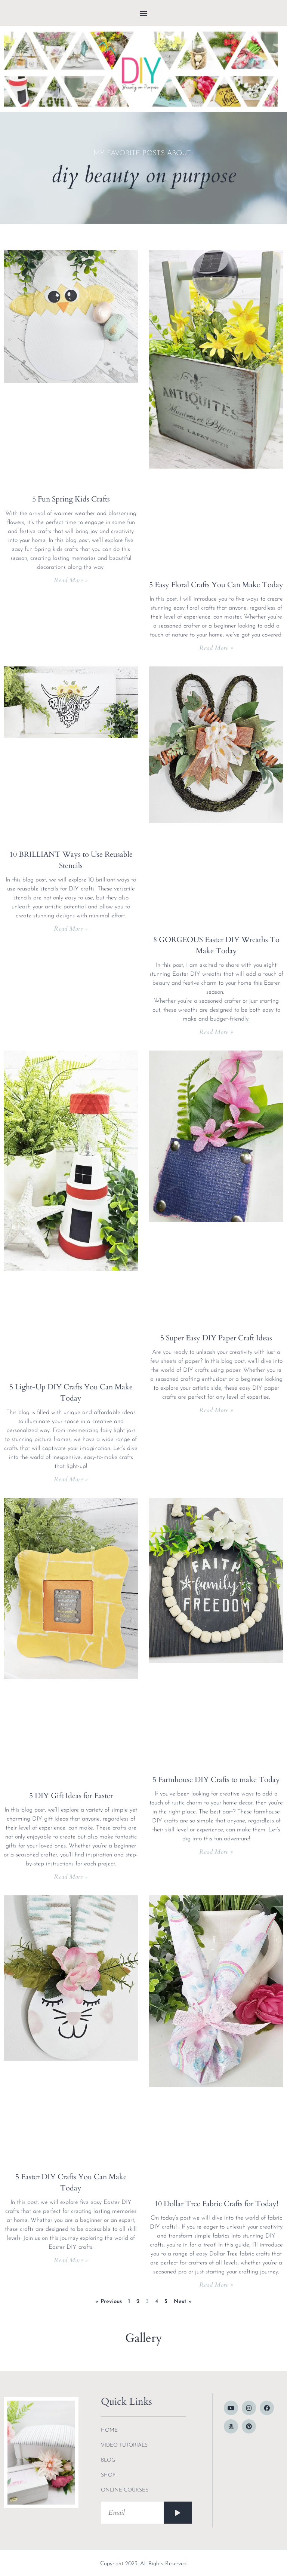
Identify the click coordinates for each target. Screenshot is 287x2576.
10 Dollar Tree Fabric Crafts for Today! (216, 2204)
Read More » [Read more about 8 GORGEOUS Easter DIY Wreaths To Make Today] (216, 1032)
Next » (183, 2301)
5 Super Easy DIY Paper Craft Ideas (216, 1338)
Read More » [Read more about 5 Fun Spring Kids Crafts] (71, 580)
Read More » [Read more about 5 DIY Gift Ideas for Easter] (71, 1877)
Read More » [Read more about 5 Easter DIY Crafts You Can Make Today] (71, 2260)
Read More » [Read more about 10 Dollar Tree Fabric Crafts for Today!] (216, 2285)
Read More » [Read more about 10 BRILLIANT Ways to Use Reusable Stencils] (71, 928)
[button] (144, 13)
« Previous (108, 2301)
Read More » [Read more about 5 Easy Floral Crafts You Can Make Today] (216, 648)
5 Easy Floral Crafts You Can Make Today (216, 585)
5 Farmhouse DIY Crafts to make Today (216, 1780)
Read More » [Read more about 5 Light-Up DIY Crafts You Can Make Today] (71, 1479)
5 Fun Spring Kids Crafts (71, 499)
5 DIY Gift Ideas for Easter (71, 1796)
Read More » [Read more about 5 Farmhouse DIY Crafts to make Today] (216, 1851)
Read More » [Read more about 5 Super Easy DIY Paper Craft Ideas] (216, 1410)
